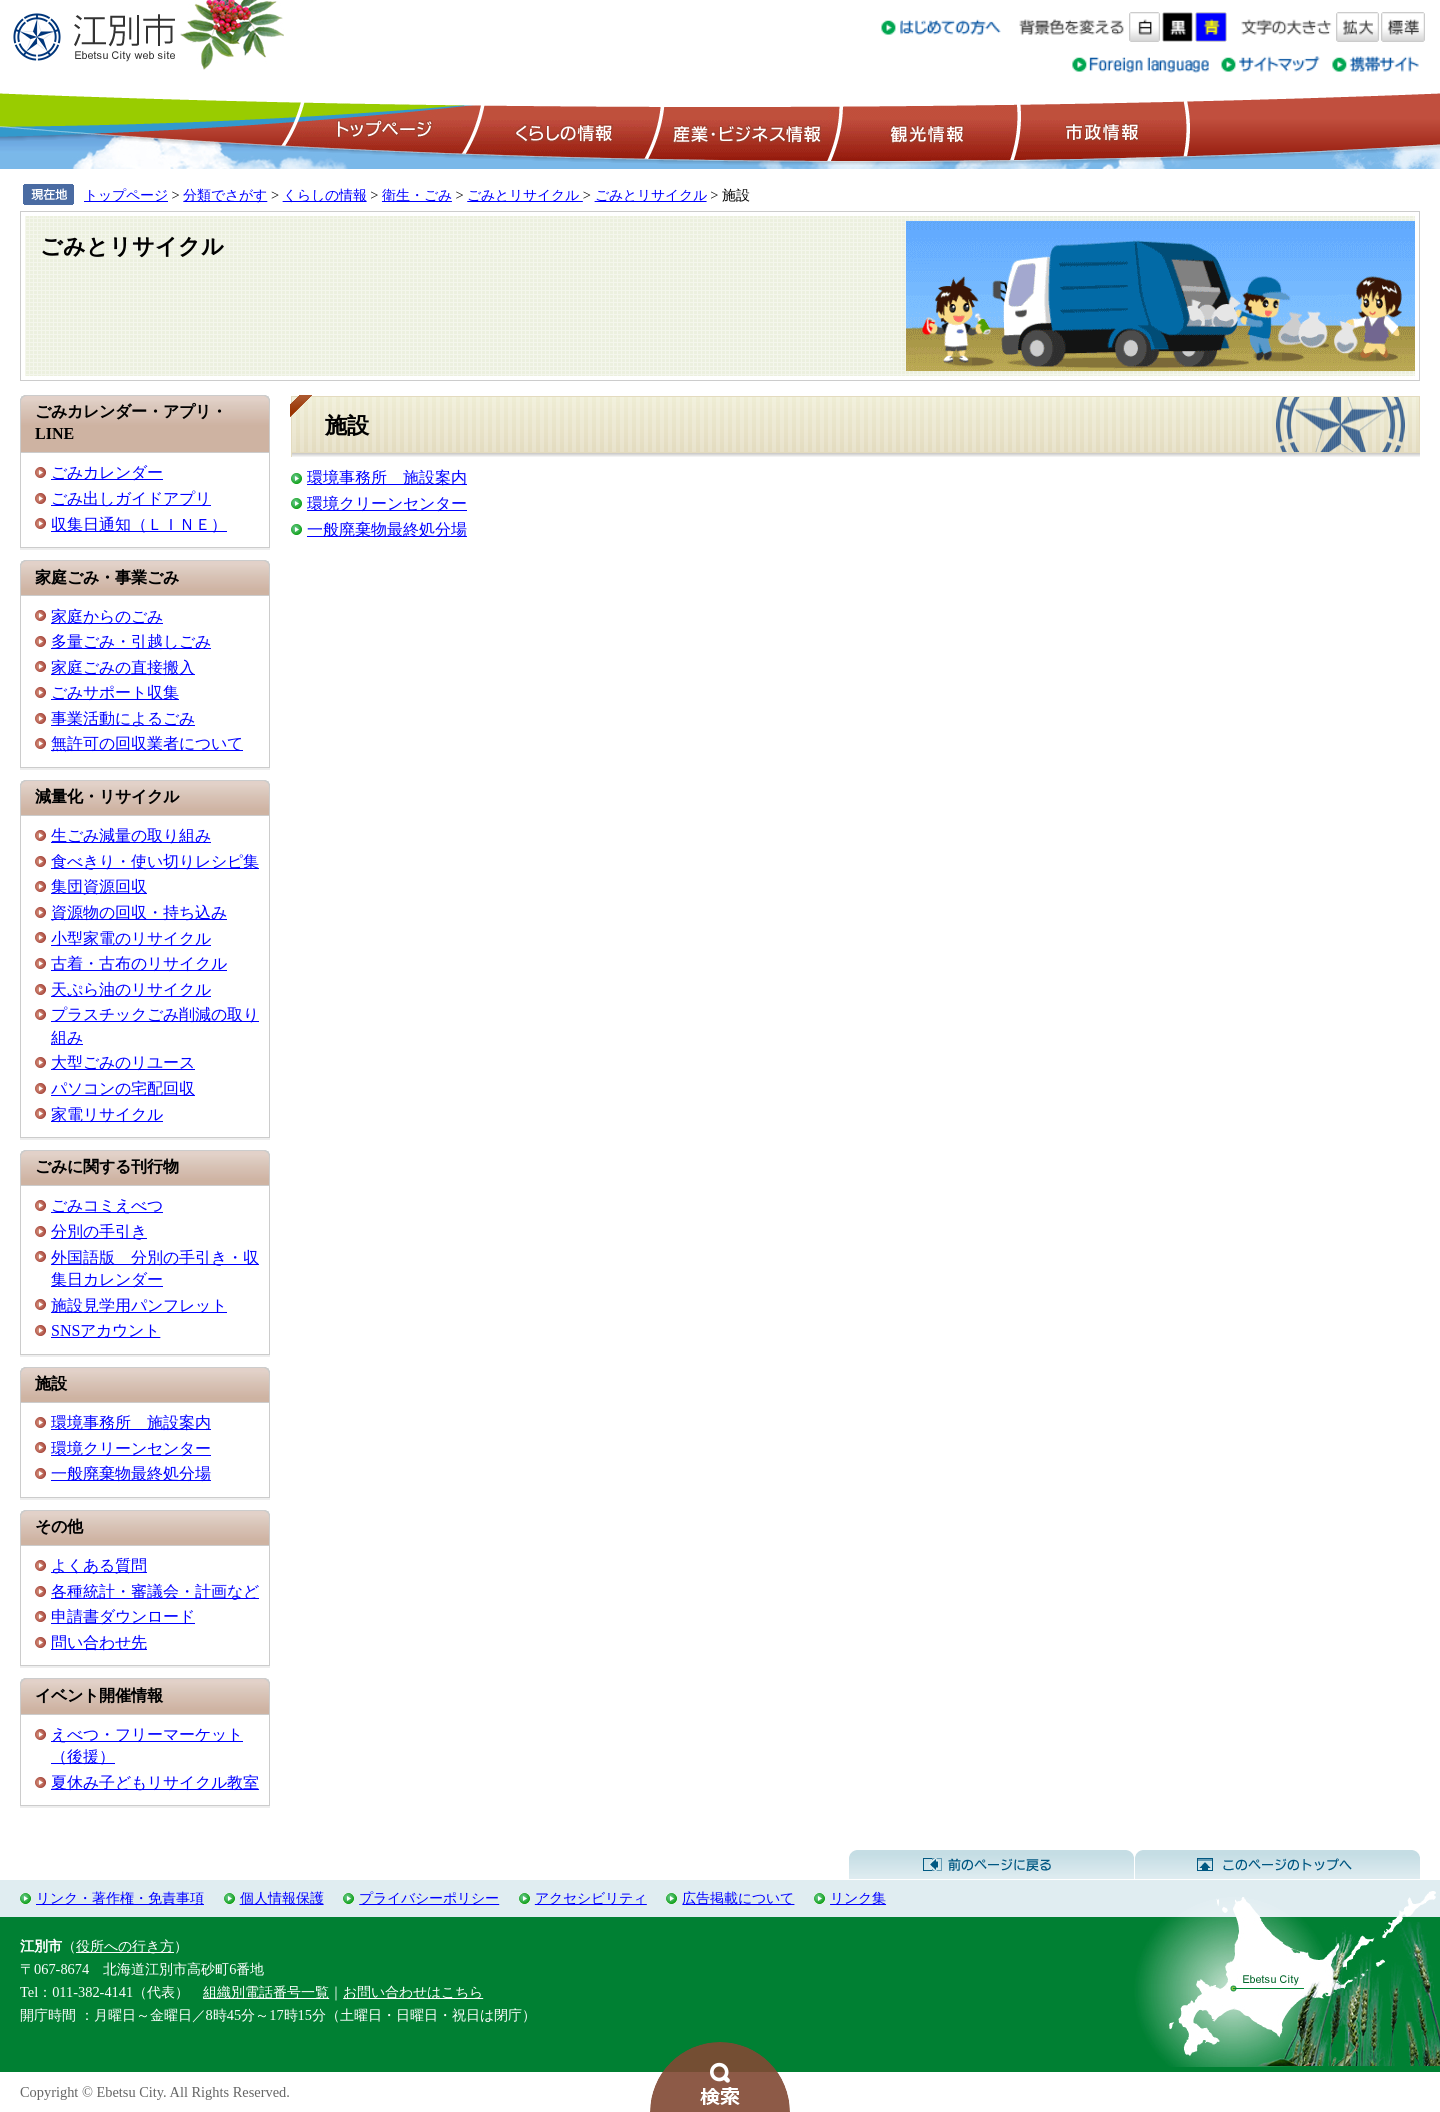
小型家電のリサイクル (131, 938)
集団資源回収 (99, 886)
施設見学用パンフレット (139, 1305)
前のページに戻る (991, 1865)
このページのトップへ (1277, 1865)
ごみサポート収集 (115, 692)
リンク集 (858, 1898)
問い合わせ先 (99, 1642)
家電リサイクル (107, 1114)
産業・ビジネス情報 (743, 131)
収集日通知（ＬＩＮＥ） (139, 524)
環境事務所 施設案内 (131, 1422)
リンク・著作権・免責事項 (120, 1898)
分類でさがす (225, 195)
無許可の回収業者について (147, 743)
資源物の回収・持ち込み (139, 912)
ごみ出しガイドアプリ (131, 498)
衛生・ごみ (417, 195)
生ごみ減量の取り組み (131, 835)
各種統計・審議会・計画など (155, 1591)
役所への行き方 (125, 1946)
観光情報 (924, 131)
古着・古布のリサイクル (139, 963)
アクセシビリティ (591, 1898)
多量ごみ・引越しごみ (131, 641)
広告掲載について (738, 1898)
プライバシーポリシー (429, 1898)
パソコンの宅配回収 (123, 1088)
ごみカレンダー (107, 472)
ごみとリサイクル (525, 195)
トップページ (381, 131)
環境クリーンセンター (131, 1448)
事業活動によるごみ (123, 718)
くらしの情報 (562, 131)
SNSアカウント (105, 1330)
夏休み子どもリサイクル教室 (155, 1782)
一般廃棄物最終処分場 (131, 1473)
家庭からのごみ (107, 616)
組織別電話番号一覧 (266, 1992)
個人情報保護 (282, 1898)
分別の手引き (99, 1231)
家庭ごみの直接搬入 (123, 667)
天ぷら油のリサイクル (131, 989)
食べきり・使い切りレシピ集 (155, 861)
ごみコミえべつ (107, 1205)
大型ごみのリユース (123, 1062)
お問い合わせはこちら (413, 1992)
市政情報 (1100, 131)
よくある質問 (99, 1565)
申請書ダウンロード (123, 1616)
